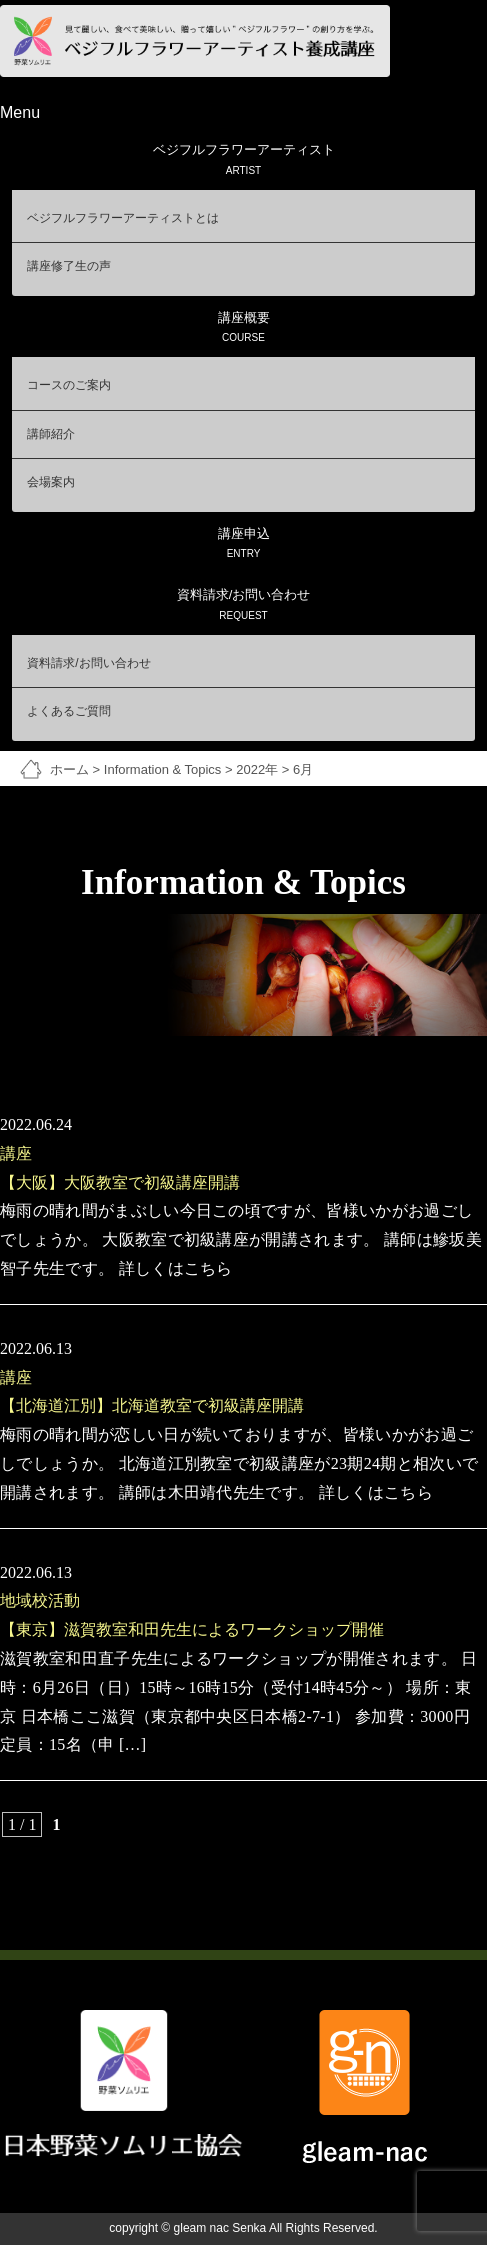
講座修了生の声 (69, 266)
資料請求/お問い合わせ (243, 605)
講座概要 (243, 328)
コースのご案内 (69, 385)
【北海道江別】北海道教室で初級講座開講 (152, 1405)
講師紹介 (51, 434)
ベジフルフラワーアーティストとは (123, 218)
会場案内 (51, 482)
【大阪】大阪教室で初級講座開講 (120, 1182)
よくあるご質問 (69, 711)
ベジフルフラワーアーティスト (243, 160)
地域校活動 (40, 1600)
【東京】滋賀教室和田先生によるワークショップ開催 (192, 1629)
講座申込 (243, 544)
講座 (16, 1153)
